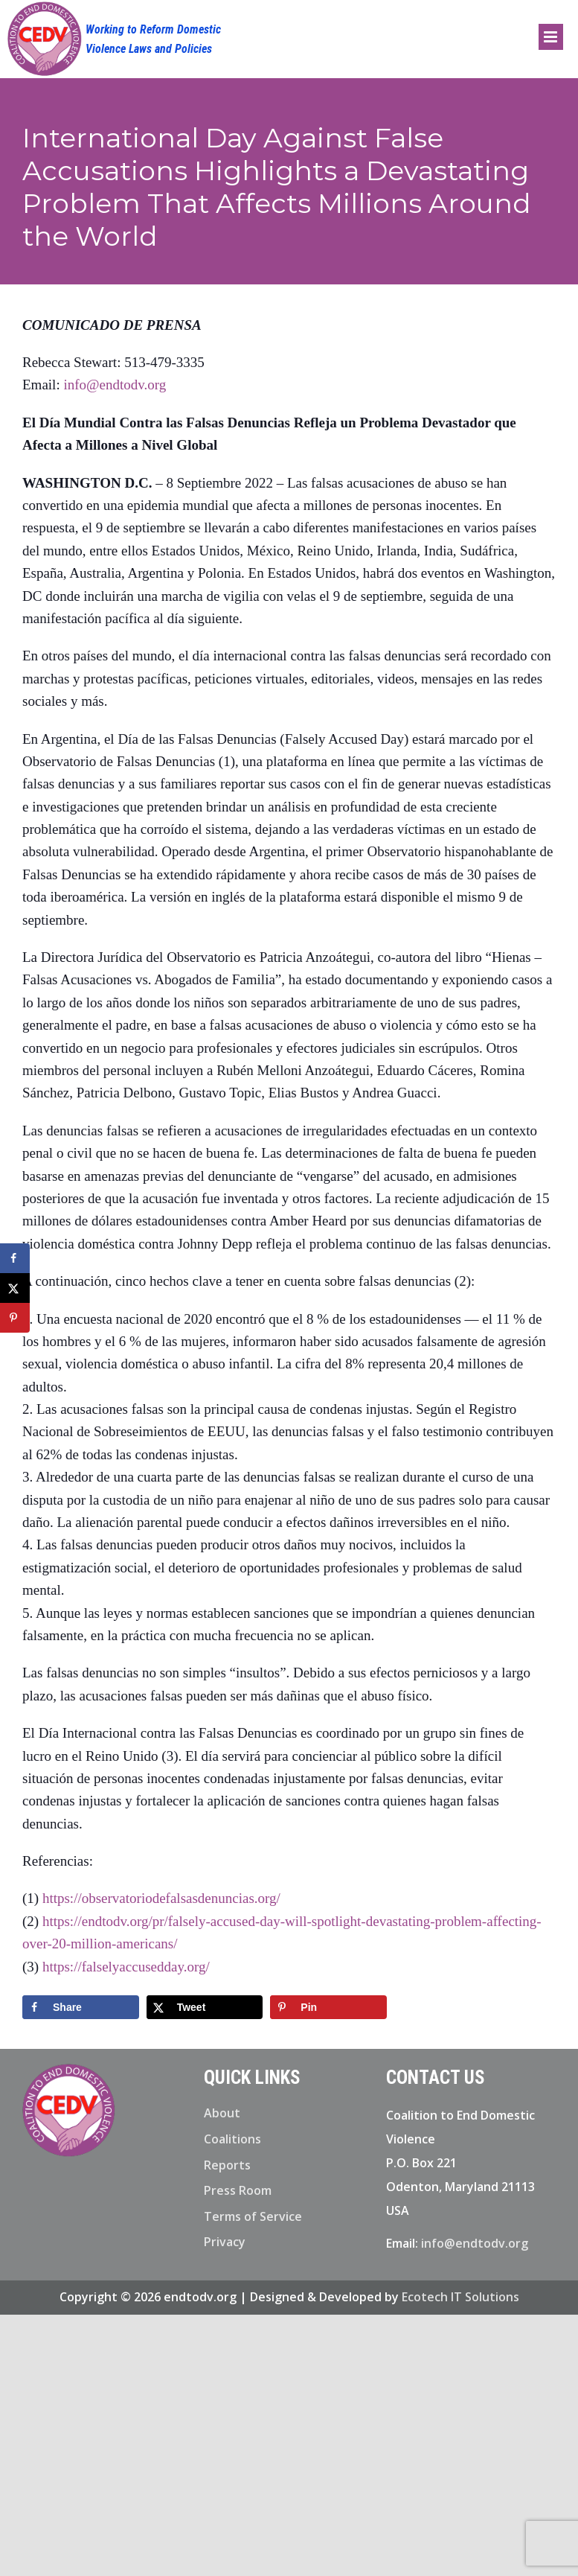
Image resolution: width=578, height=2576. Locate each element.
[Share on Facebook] (80, 2007)
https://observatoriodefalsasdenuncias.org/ (161, 1898)
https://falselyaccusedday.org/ (126, 1966)
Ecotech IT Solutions (460, 2297)
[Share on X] (205, 2007)
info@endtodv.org (114, 384)
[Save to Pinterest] (328, 2007)
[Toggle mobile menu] (551, 37)
